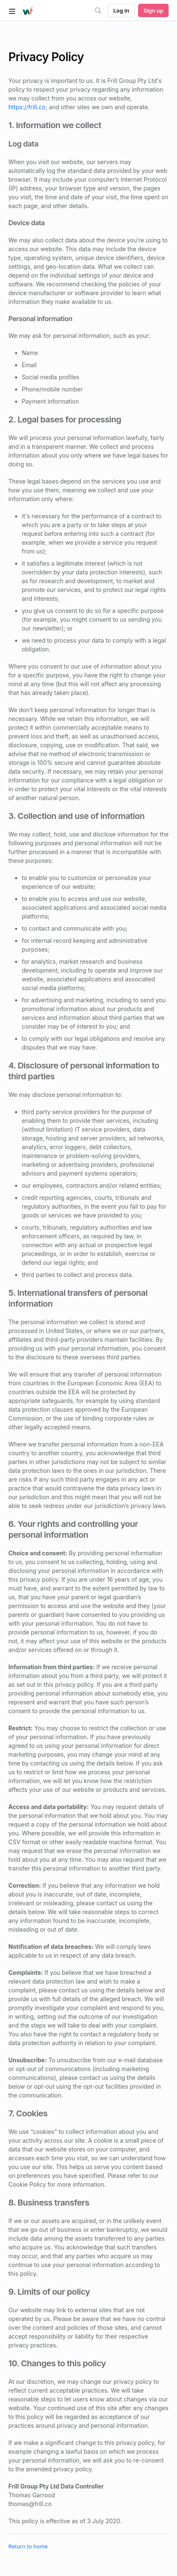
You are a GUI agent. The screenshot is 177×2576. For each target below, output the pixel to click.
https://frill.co (27, 107)
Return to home (28, 2546)
